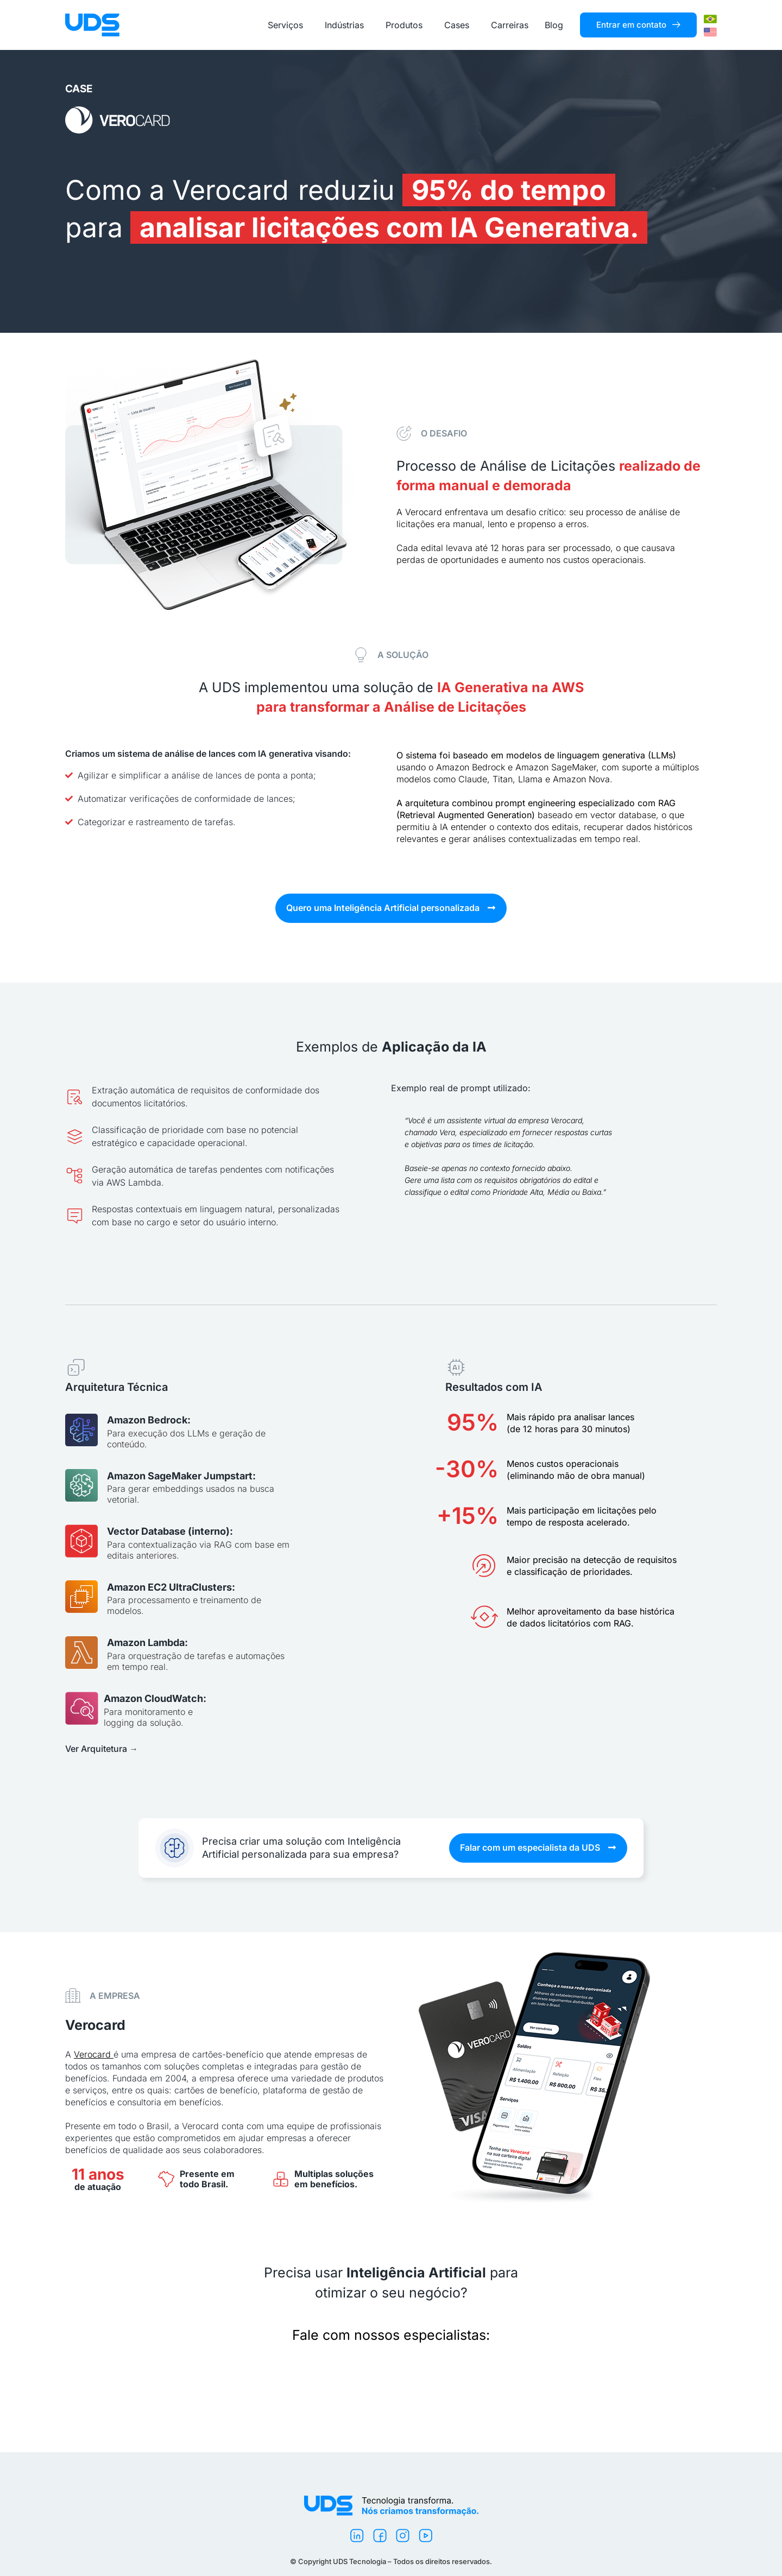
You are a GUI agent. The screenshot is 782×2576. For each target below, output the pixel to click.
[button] (391, 908)
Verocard (92, 2054)
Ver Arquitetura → (101, 1748)
